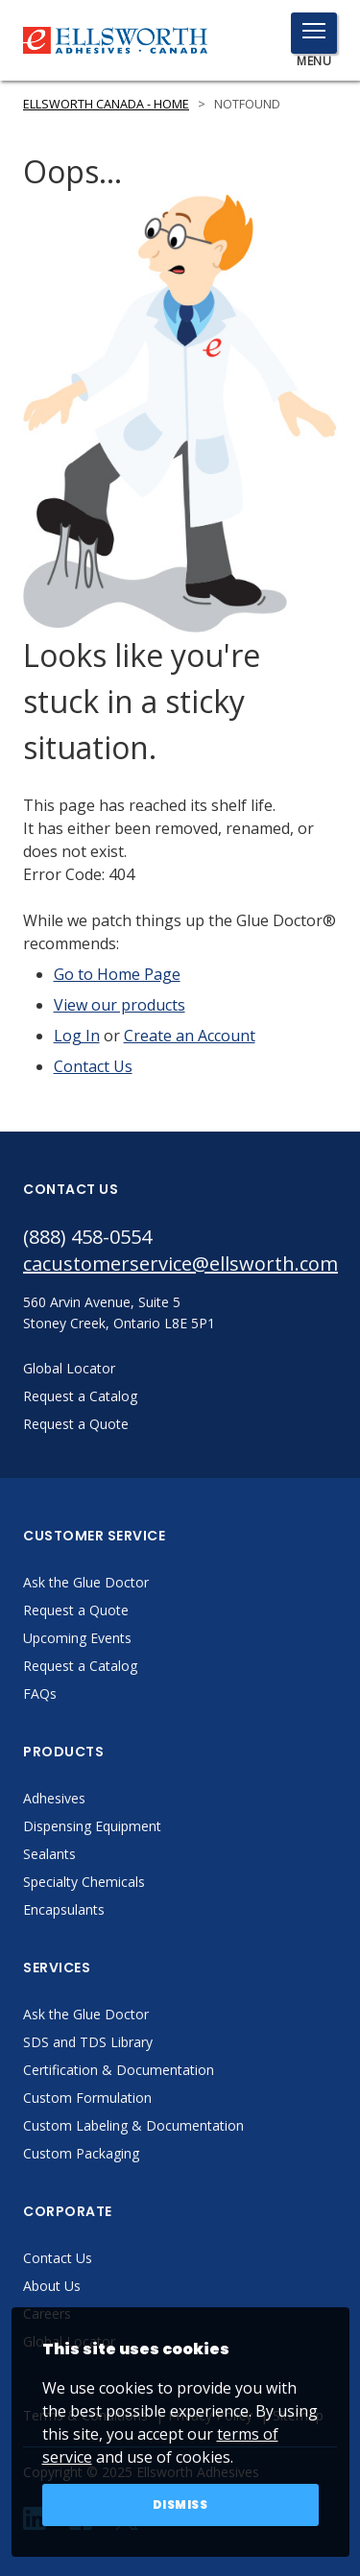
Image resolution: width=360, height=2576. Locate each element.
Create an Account (189, 1035)
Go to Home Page (117, 974)
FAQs (40, 1693)
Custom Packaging (81, 2153)
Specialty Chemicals (84, 1881)
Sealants (49, 1854)
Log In (77, 1035)
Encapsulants (64, 1909)
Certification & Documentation (118, 2070)
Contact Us (93, 1066)
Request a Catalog (80, 1666)
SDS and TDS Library (88, 2042)
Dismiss (180, 2504)
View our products (119, 1004)
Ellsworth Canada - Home (106, 104)
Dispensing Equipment (92, 1826)
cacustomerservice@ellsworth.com (180, 1263)
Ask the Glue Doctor (86, 1582)
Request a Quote (76, 1610)
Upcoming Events (77, 1638)
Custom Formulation (87, 2097)
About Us (52, 2286)
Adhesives (54, 1798)
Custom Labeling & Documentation (133, 2125)
